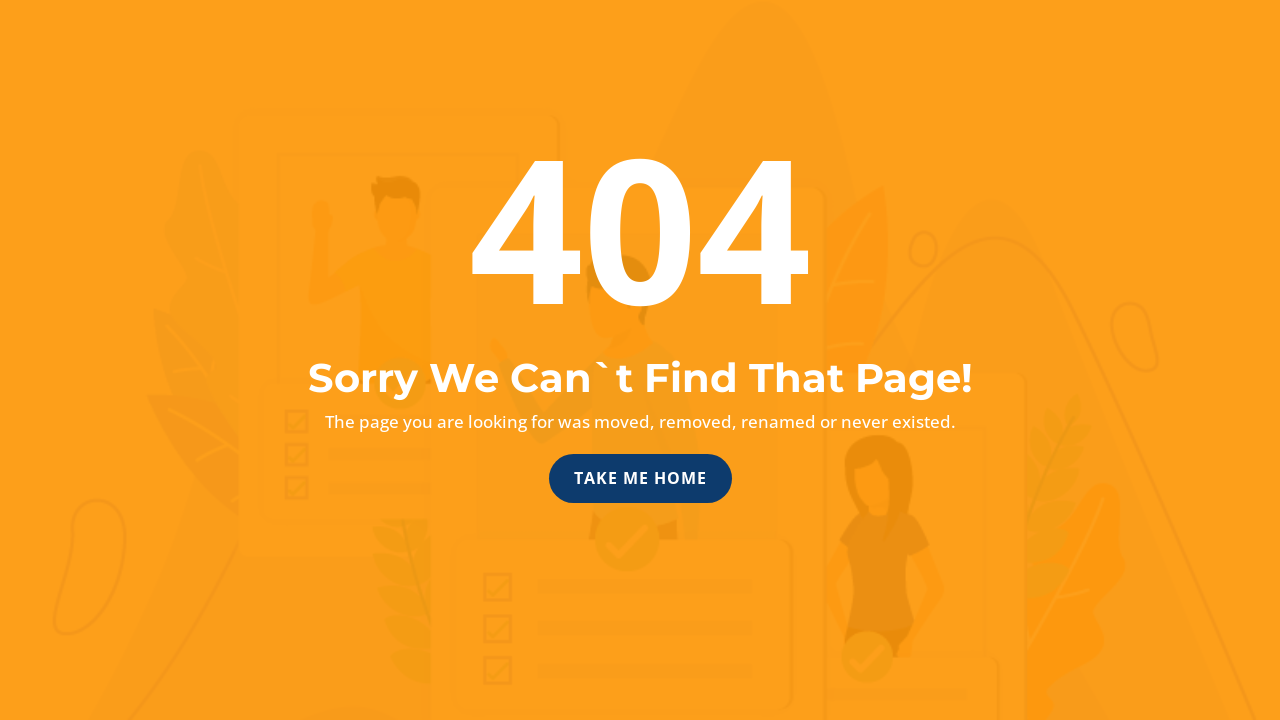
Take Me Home (640, 478)
